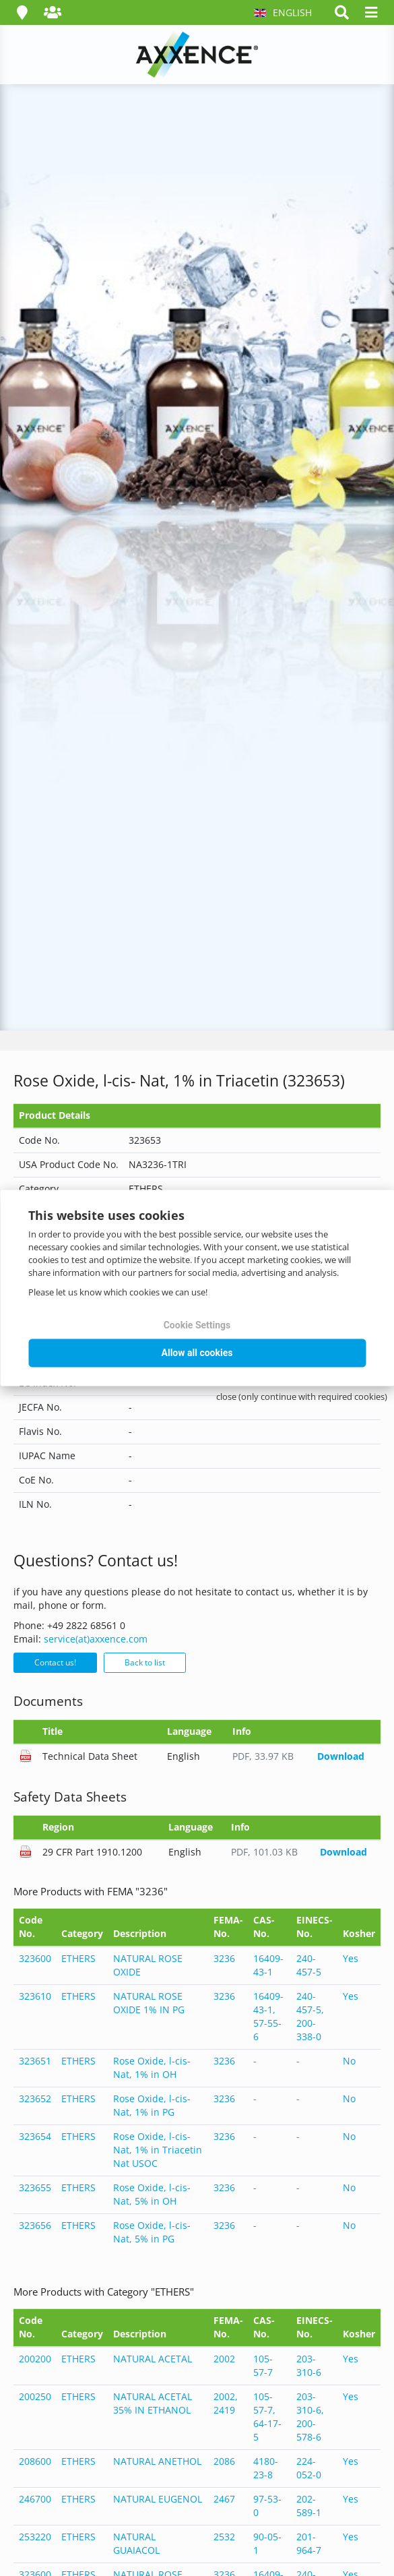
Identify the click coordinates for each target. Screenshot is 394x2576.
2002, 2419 (226, 2403)
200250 (35, 2396)
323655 (35, 2187)
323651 (35, 2060)
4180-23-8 (265, 2468)
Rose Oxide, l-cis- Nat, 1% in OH (152, 2067)
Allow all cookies (197, 1352)
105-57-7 (263, 2365)
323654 (35, 2136)
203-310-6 (308, 2365)
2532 (224, 2536)
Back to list (145, 1662)
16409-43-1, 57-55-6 (268, 2016)
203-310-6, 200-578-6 (310, 2416)
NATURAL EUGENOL (157, 2498)
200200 (35, 2358)
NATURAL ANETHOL (157, 2461)
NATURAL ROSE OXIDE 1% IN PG (149, 2003)
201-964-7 (308, 2543)
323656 (35, 2225)
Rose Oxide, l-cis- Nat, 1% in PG (152, 2105)
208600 (35, 2461)
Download (340, 1756)
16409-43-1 (268, 1965)
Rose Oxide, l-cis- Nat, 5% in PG (152, 2232)
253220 (35, 2536)
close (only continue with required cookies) (301, 1396)
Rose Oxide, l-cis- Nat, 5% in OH (152, 2194)
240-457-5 (308, 1965)
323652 (35, 2098)
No (349, 2060)
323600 (35, 1958)
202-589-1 (308, 2505)
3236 (224, 1958)
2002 (224, 2358)
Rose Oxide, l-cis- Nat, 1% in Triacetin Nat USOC (157, 2150)
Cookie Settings (197, 1325)
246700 (35, 2498)
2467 (224, 2498)
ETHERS (78, 1958)
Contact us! (55, 1662)
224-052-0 (308, 2468)
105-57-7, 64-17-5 (267, 2416)
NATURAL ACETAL (152, 2358)
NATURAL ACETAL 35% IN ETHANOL (152, 2403)
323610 (35, 1996)
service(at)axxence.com (95, 1638)
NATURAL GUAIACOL (136, 2543)
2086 (224, 2461)
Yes (350, 1958)
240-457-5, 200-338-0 (310, 2016)
